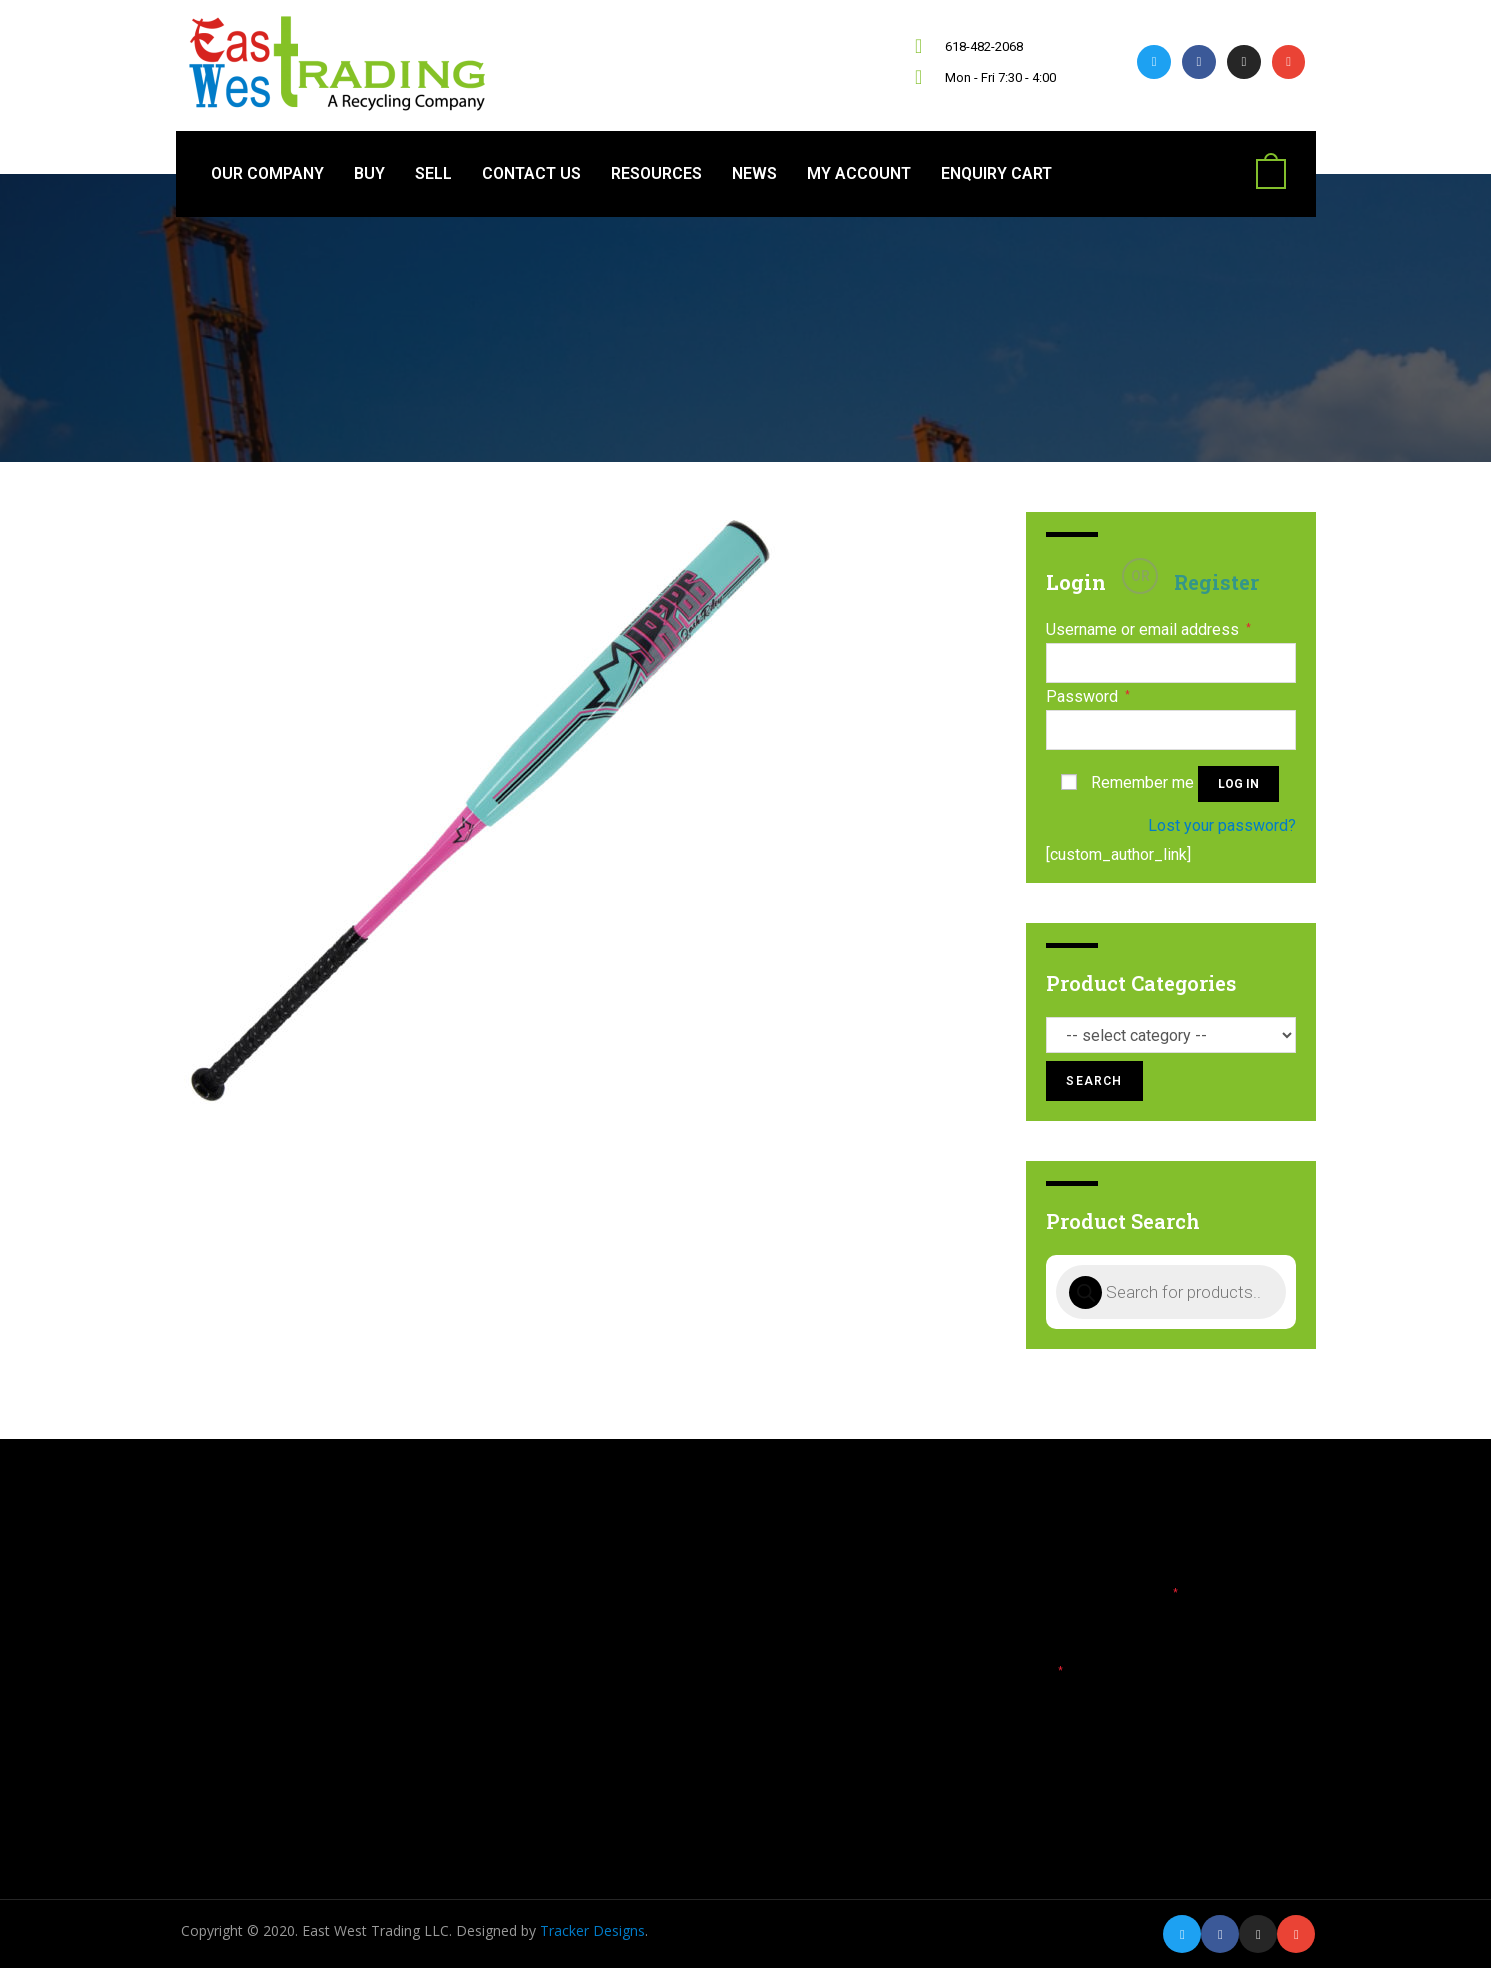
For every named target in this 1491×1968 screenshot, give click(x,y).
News (754, 173)
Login (1076, 582)
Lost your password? (1222, 825)
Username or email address (1148, 630)
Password (1088, 697)
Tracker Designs (592, 1930)
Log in (1238, 784)
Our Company (267, 173)
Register (1216, 582)
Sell (433, 173)
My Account (859, 173)
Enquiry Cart (996, 173)
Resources (656, 173)
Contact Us (531, 173)
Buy (369, 173)
